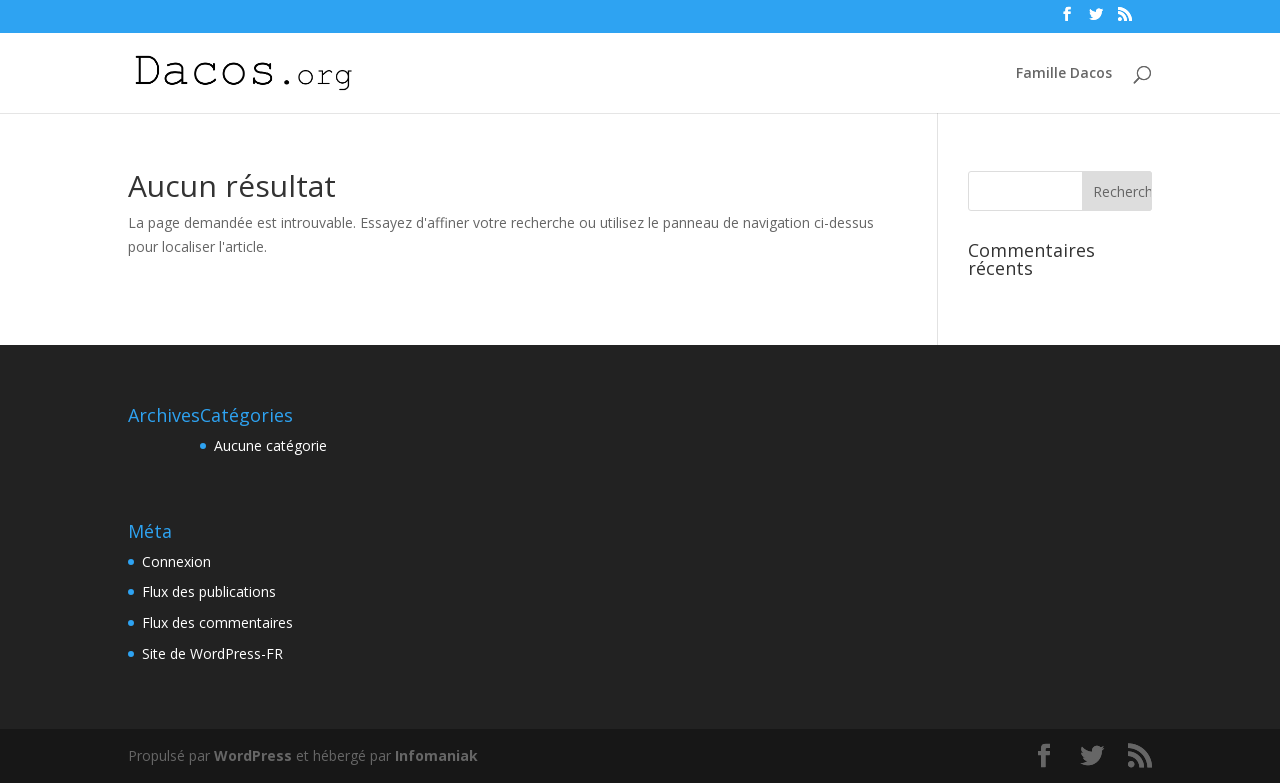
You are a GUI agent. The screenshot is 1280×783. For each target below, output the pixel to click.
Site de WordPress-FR (212, 653)
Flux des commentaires (217, 622)
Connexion (176, 561)
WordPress (253, 755)
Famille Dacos (1064, 74)
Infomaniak (436, 755)
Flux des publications (209, 591)
